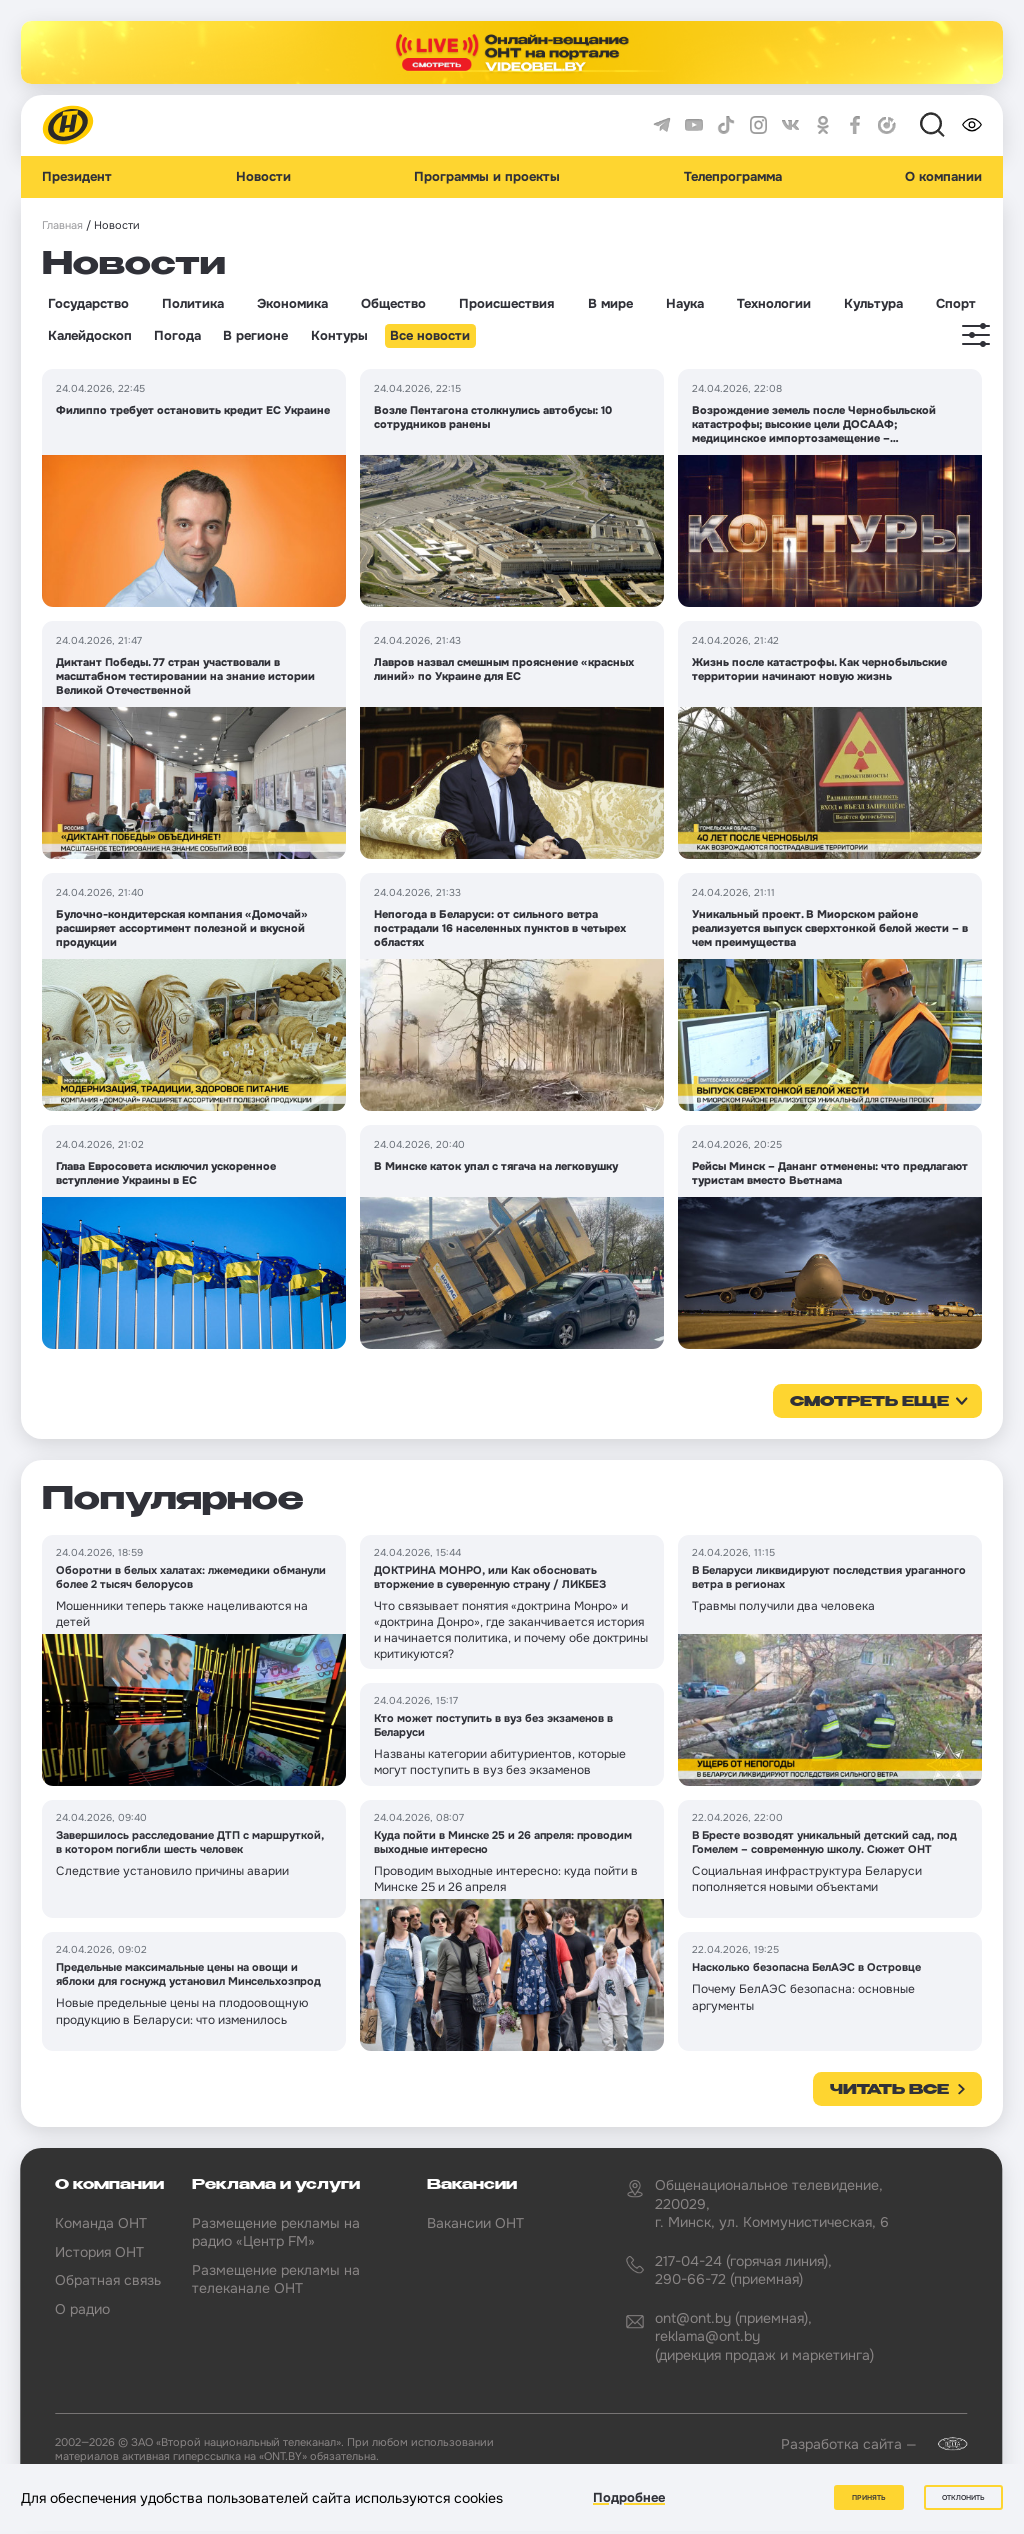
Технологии (774, 304)
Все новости (430, 336)
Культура (873, 304)
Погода (177, 336)
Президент (77, 177)
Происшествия (506, 304)
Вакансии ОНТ (475, 2223)
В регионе (255, 336)
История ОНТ (99, 2252)
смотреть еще (869, 1402)
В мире (610, 304)
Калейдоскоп (90, 336)
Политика (193, 304)
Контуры (339, 336)
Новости (263, 177)
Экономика (292, 304)
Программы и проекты (487, 177)
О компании (943, 177)
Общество (393, 304)
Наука (685, 304)
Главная (62, 225)
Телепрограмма (733, 177)
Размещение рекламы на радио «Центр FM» (276, 2232)
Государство (88, 304)
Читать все (889, 2090)
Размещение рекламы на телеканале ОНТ (276, 2279)
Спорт (956, 304)
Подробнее (629, 2497)
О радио (82, 2309)
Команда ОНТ (101, 2223)
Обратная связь (108, 2280)
